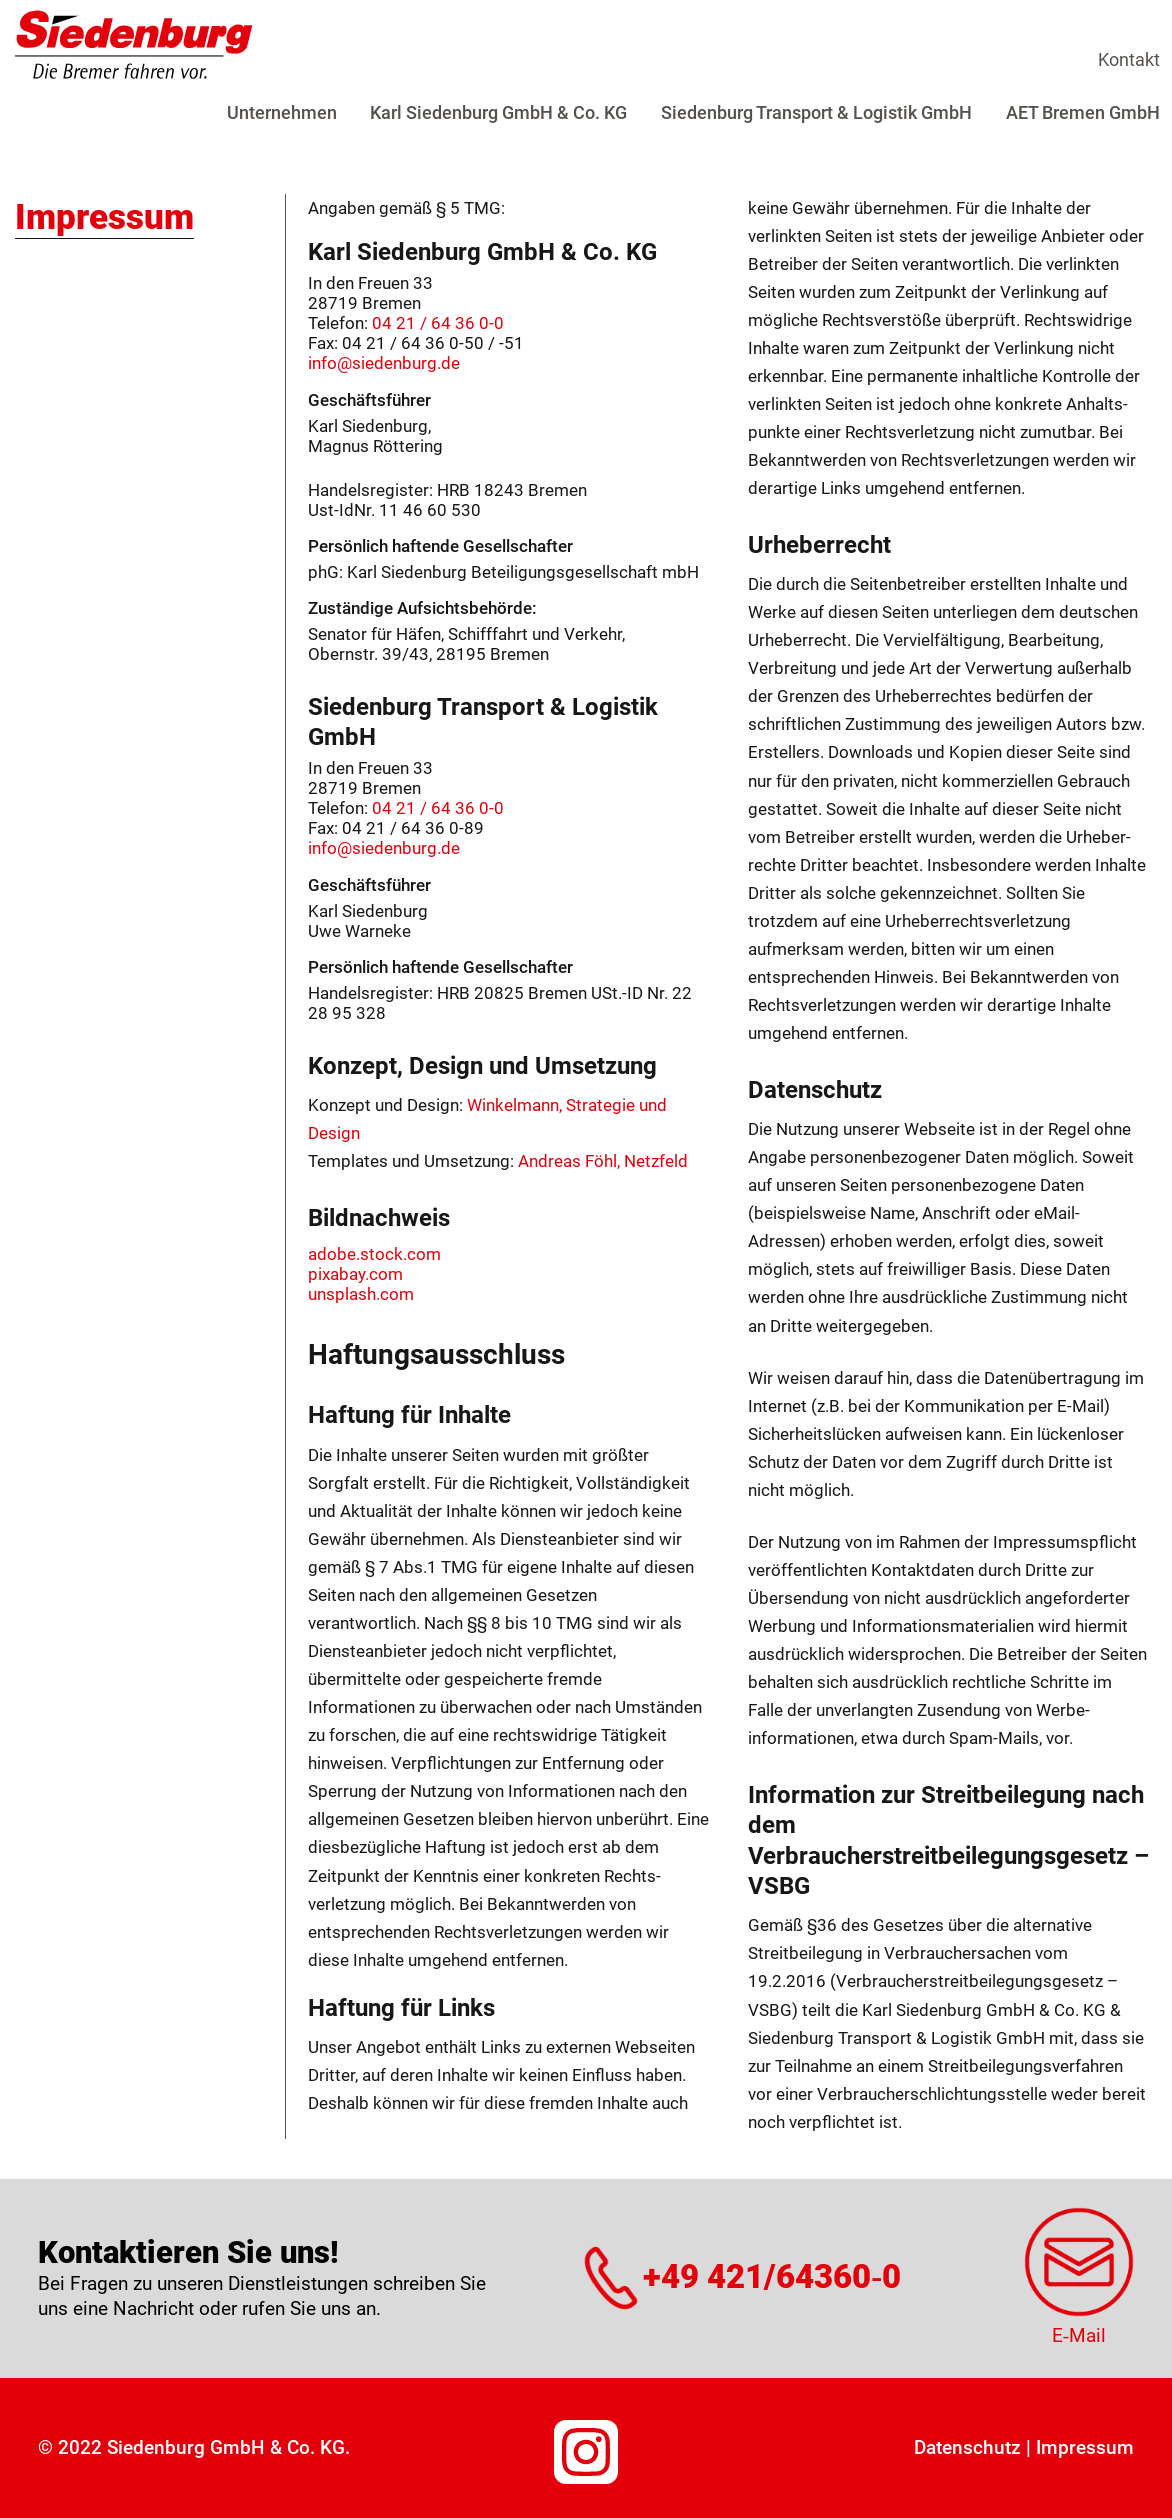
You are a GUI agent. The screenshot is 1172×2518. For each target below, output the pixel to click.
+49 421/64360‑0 (772, 2278)
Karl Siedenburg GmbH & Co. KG (498, 112)
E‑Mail (1079, 2335)
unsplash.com (361, 1294)
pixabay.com (355, 1274)
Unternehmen (282, 112)
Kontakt (1129, 59)
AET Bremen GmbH (1083, 112)
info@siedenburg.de (384, 363)
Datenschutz (967, 2447)
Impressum (1085, 2447)
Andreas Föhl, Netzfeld (603, 1161)
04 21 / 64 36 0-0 (438, 323)
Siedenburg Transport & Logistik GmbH (816, 112)
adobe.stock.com (374, 1254)
